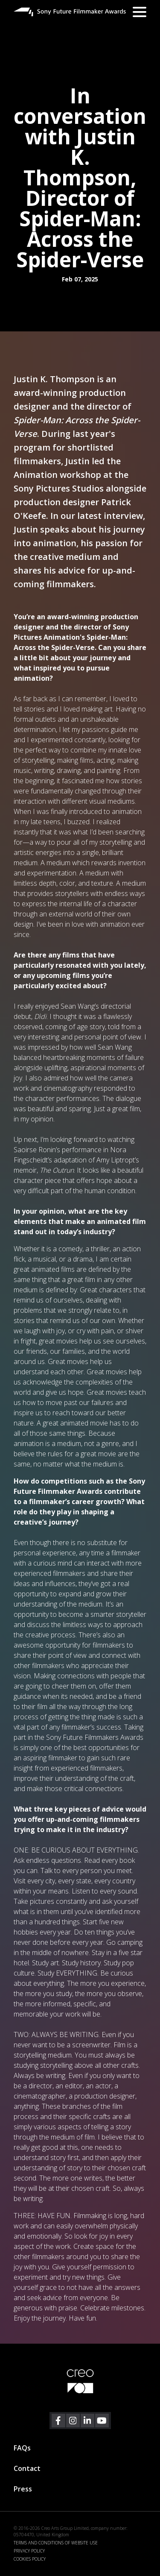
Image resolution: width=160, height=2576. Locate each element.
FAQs (22, 2448)
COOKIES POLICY (30, 2559)
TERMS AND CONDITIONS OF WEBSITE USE (56, 2543)
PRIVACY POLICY (29, 2551)
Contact (27, 2468)
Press (23, 2489)
